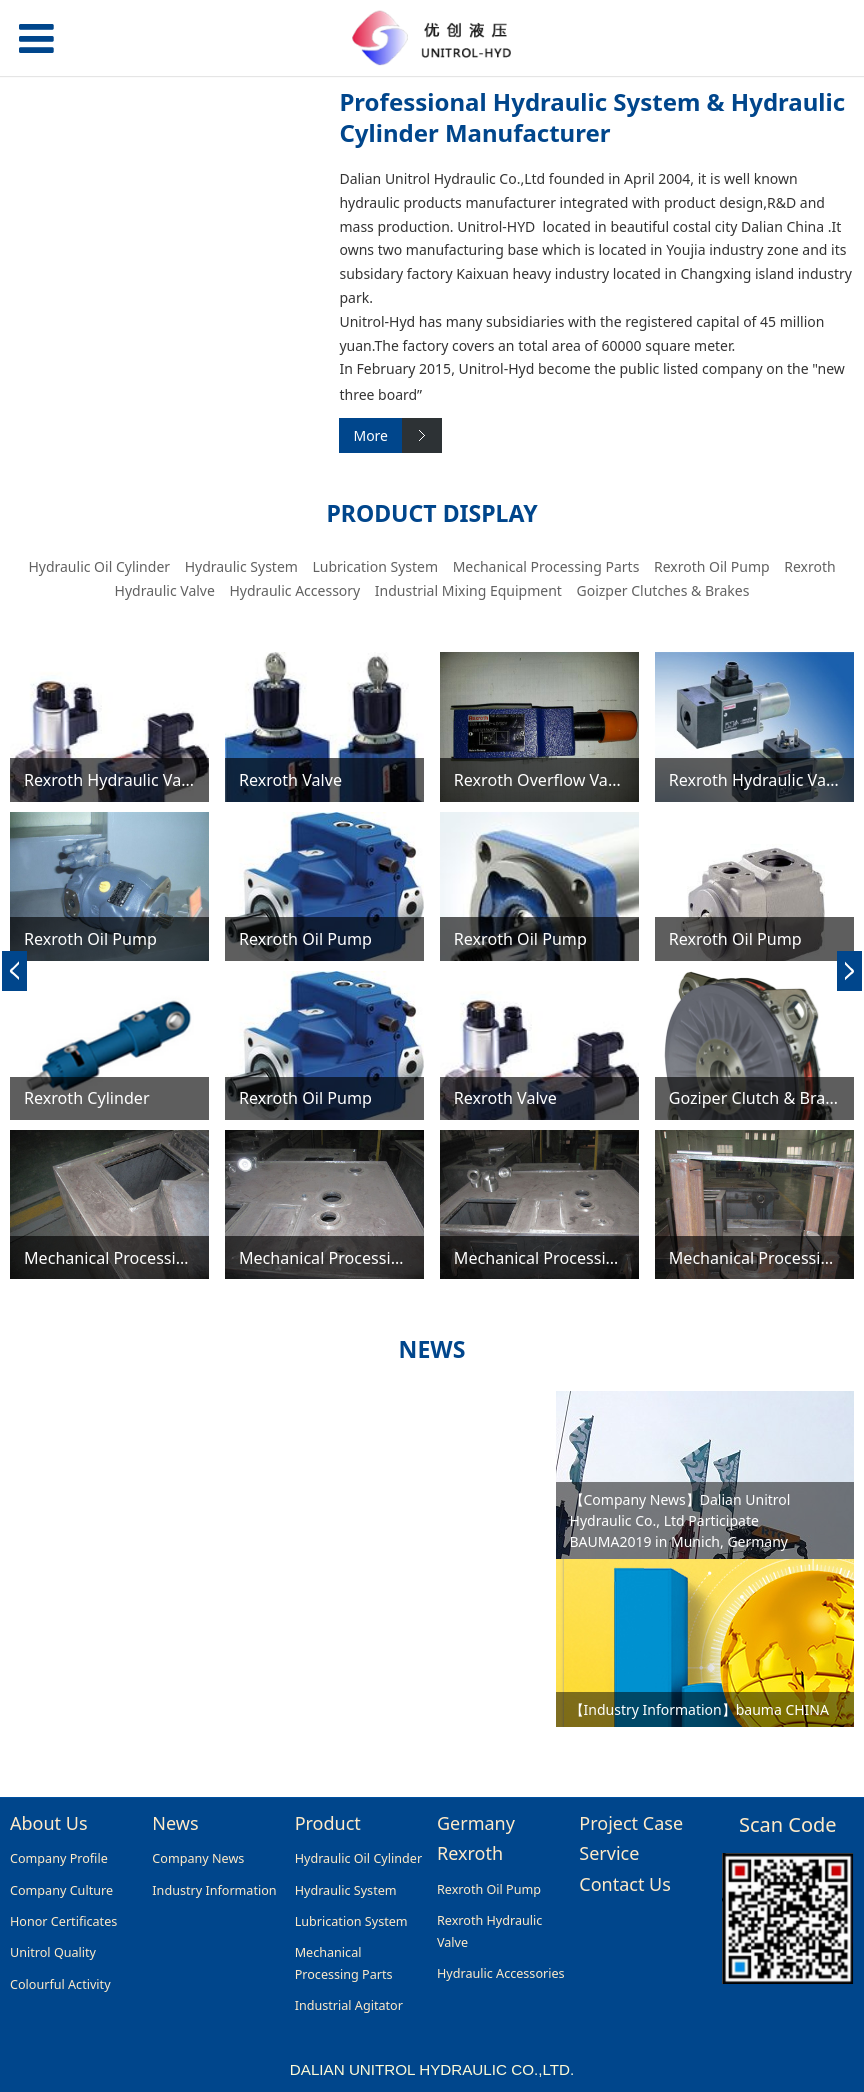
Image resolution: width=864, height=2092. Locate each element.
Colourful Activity (60, 1984)
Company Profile (59, 1858)
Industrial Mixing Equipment (468, 590)
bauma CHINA (782, 1709)
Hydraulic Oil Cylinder (99, 566)
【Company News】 (635, 1499)
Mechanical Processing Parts (546, 566)
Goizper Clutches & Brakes (662, 590)
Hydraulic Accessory (294, 590)
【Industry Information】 (653, 1709)
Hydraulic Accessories (501, 1973)
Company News (198, 1858)
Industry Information (214, 1890)
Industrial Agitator (349, 2005)
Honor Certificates (63, 1921)
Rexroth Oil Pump (712, 566)
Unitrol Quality (53, 1952)
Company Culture (61, 1890)
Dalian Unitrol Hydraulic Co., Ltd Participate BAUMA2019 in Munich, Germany (680, 1520)
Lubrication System (375, 566)
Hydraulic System (241, 566)
